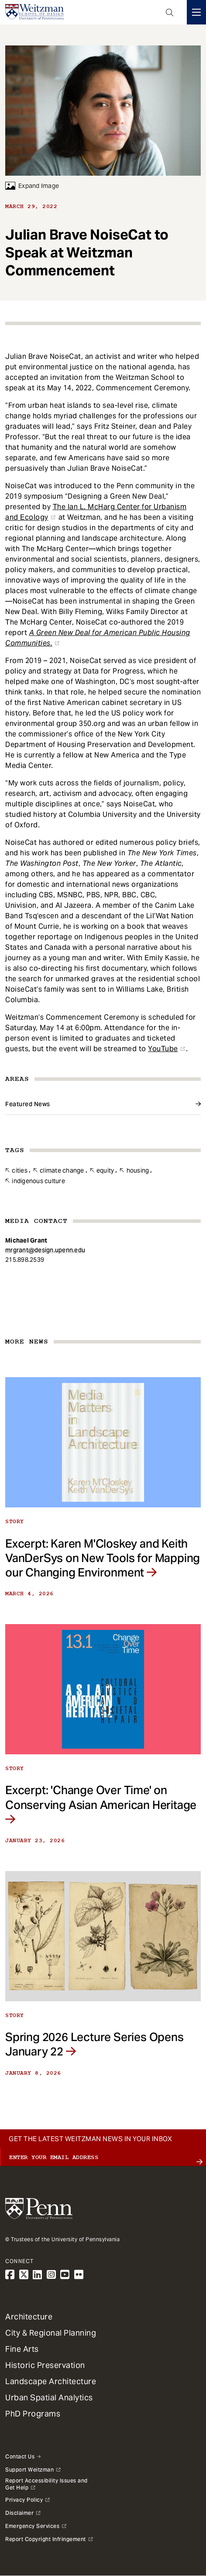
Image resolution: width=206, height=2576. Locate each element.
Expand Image (32, 186)
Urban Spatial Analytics (49, 2397)
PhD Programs (32, 2414)
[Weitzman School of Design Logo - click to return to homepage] (34, 12)
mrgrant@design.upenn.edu (45, 1250)
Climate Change (62, 1170)
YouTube (163, 1048)
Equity (105, 1170)
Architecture (28, 2317)
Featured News (27, 1104)
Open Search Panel (169, 12)
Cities (19, 1170)
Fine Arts (22, 2349)
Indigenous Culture (38, 1181)
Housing (138, 1170)
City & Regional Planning (50, 2333)
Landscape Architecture (50, 2381)
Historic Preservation (45, 2365)
